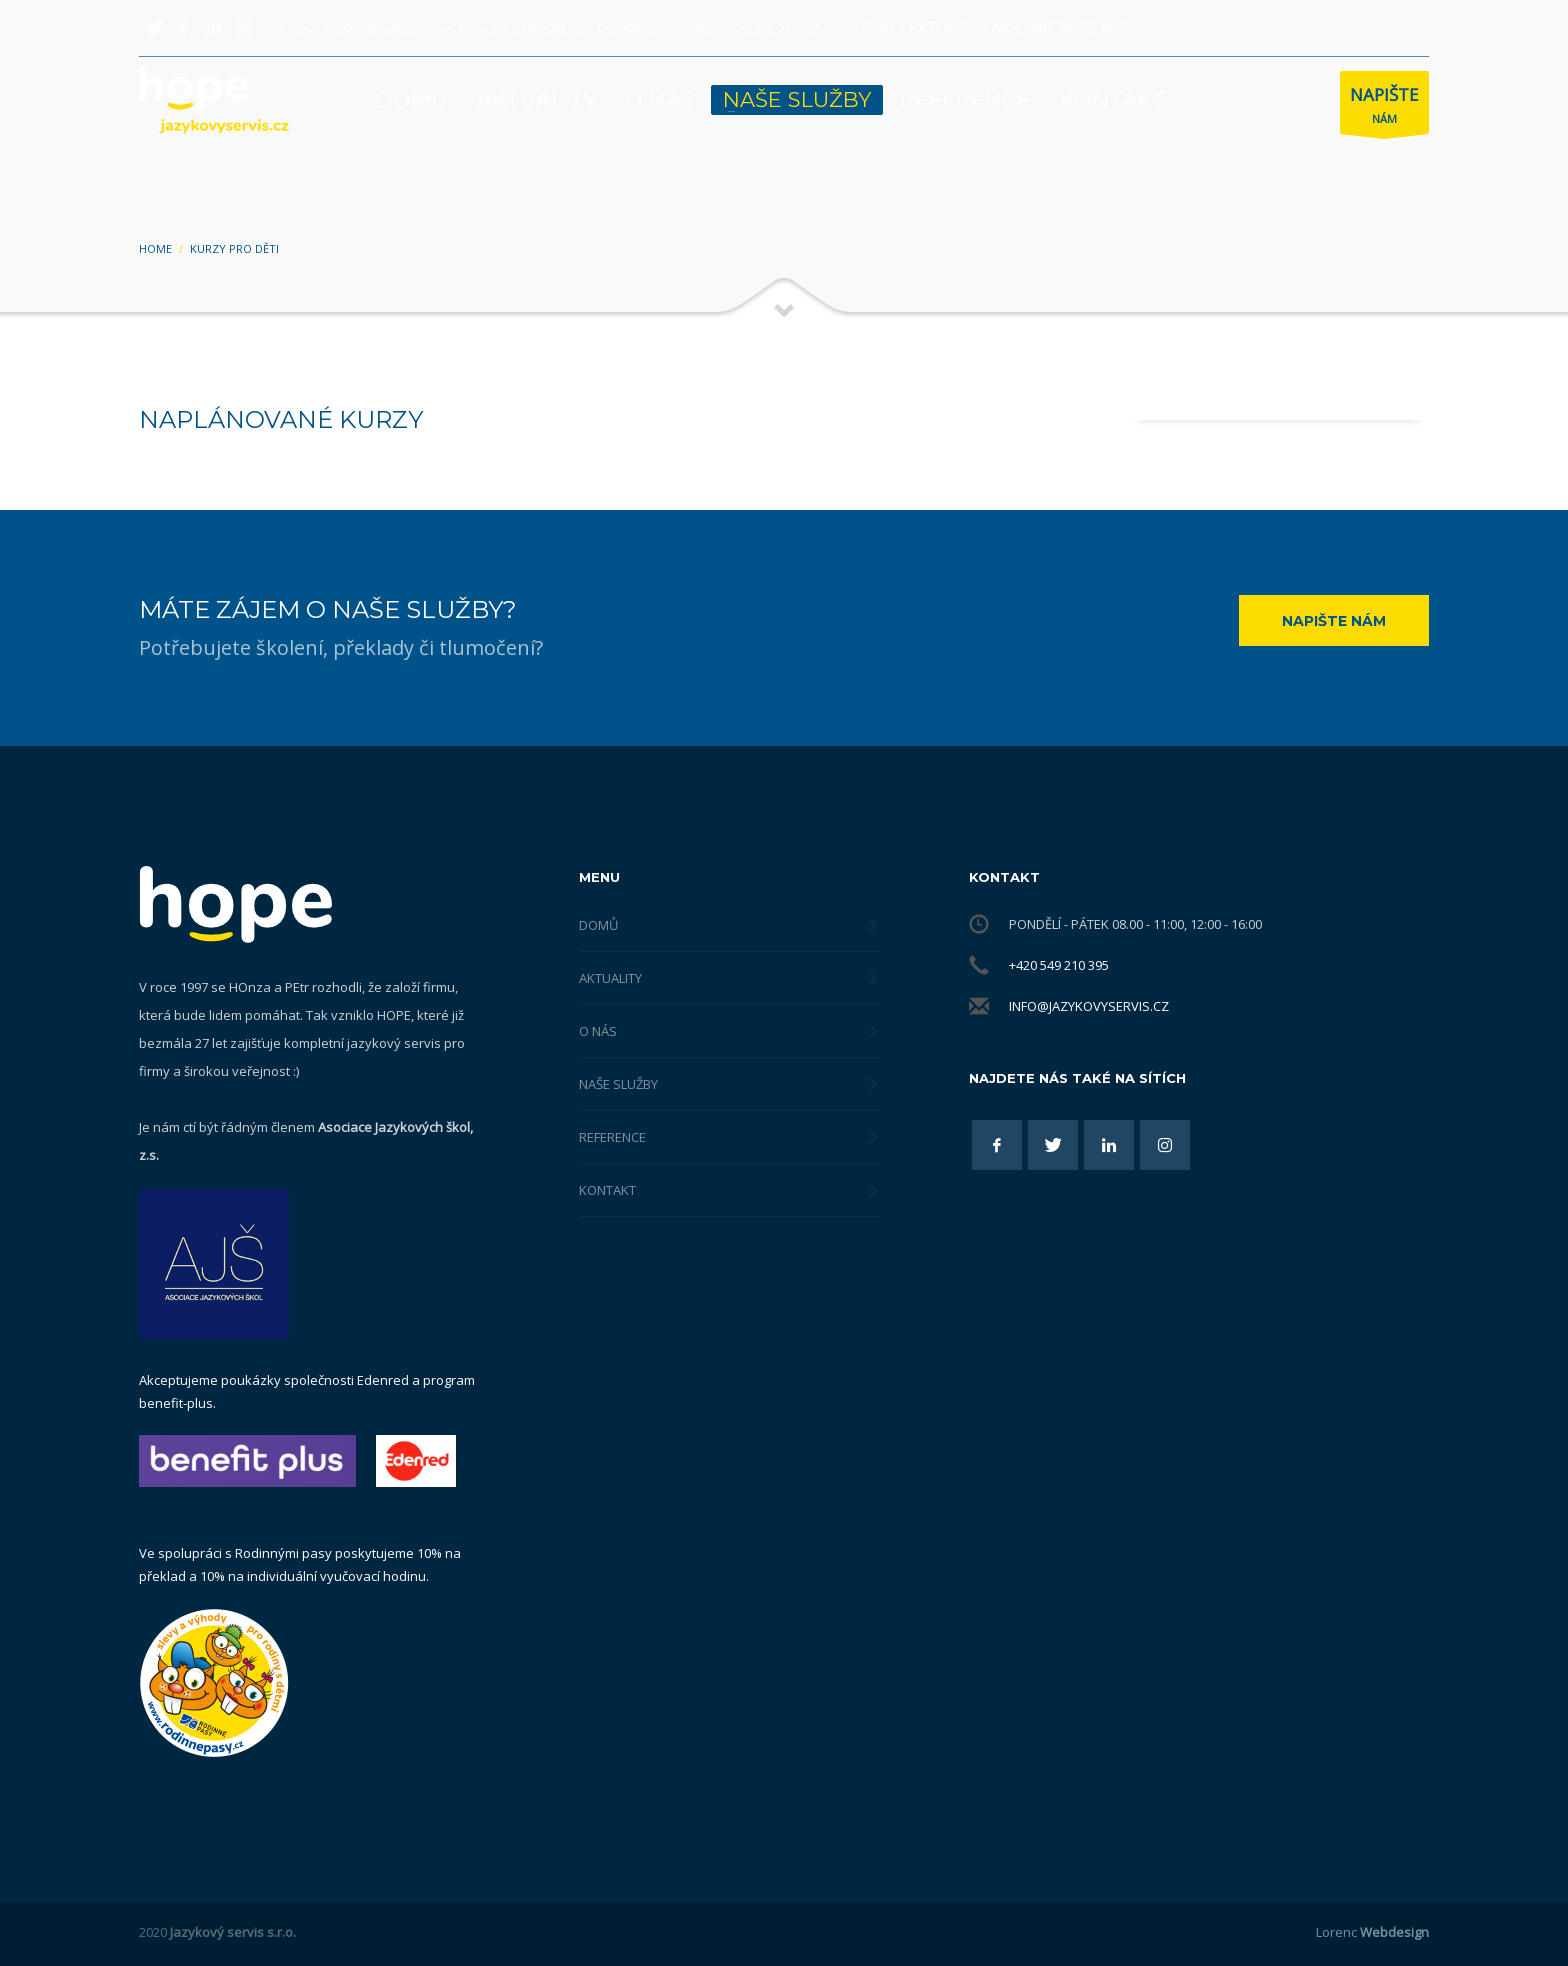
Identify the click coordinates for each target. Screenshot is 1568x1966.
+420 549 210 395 (1059, 965)
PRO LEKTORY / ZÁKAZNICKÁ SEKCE (995, 28)
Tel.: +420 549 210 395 (758, 28)
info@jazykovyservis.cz (1089, 1006)
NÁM (1384, 107)
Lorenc (1372, 1932)
